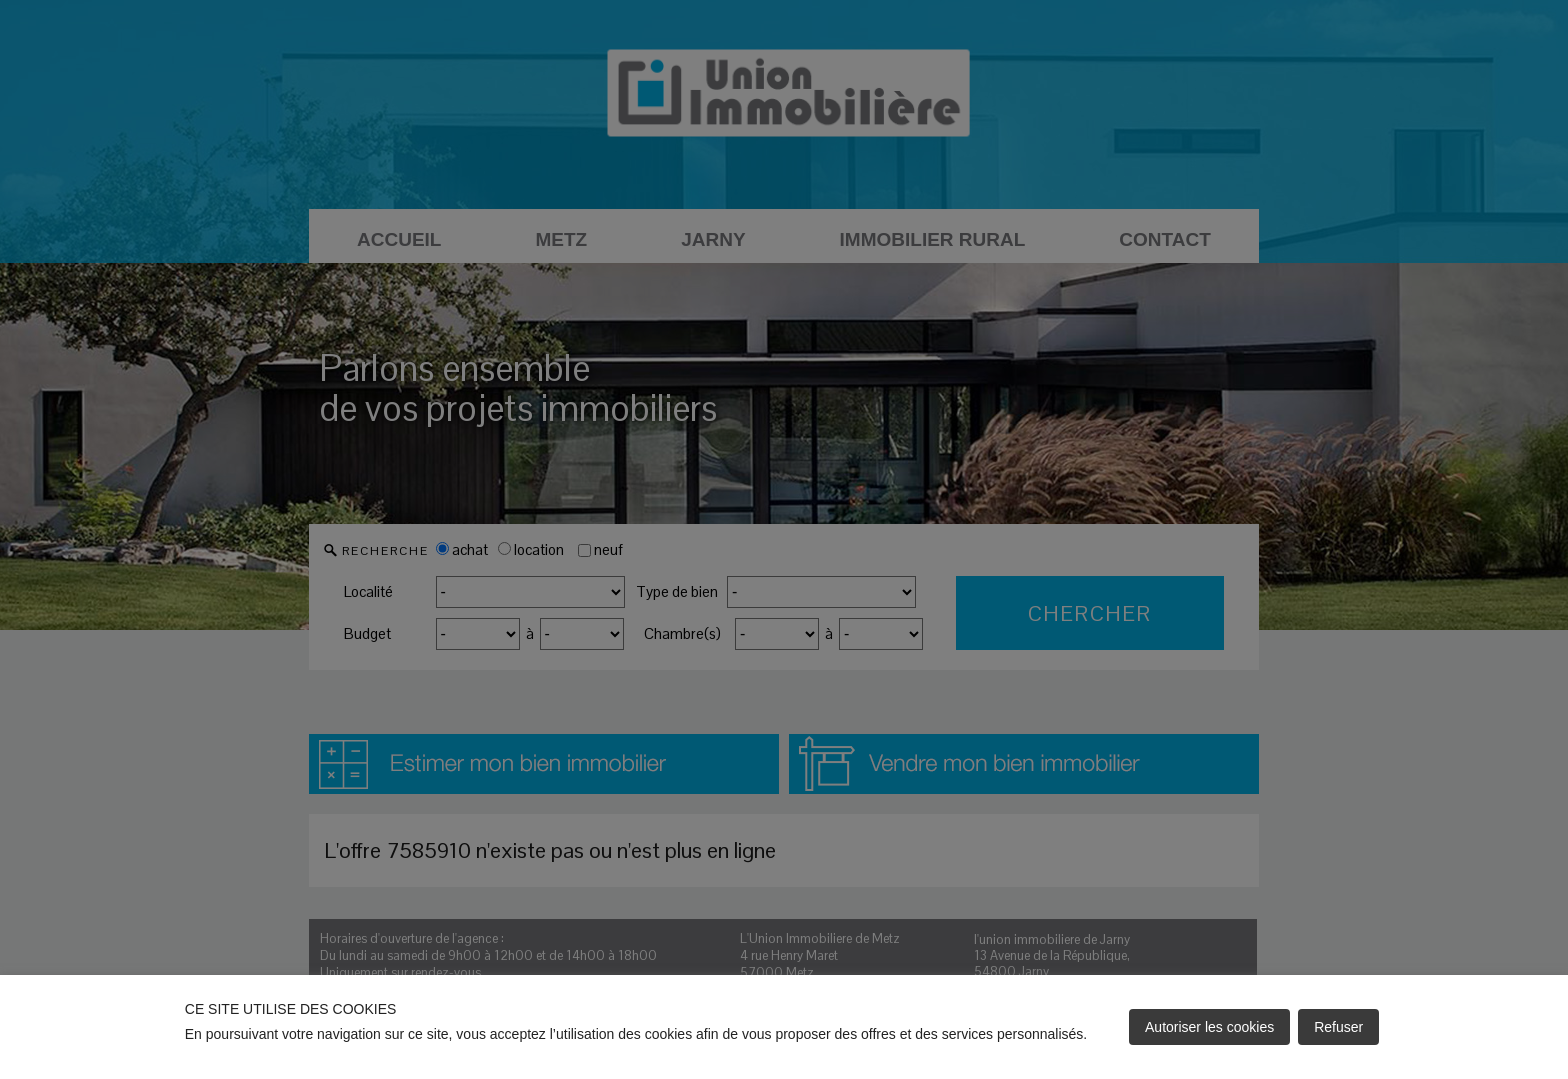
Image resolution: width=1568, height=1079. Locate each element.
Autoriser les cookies (1209, 1027)
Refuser (1338, 1027)
